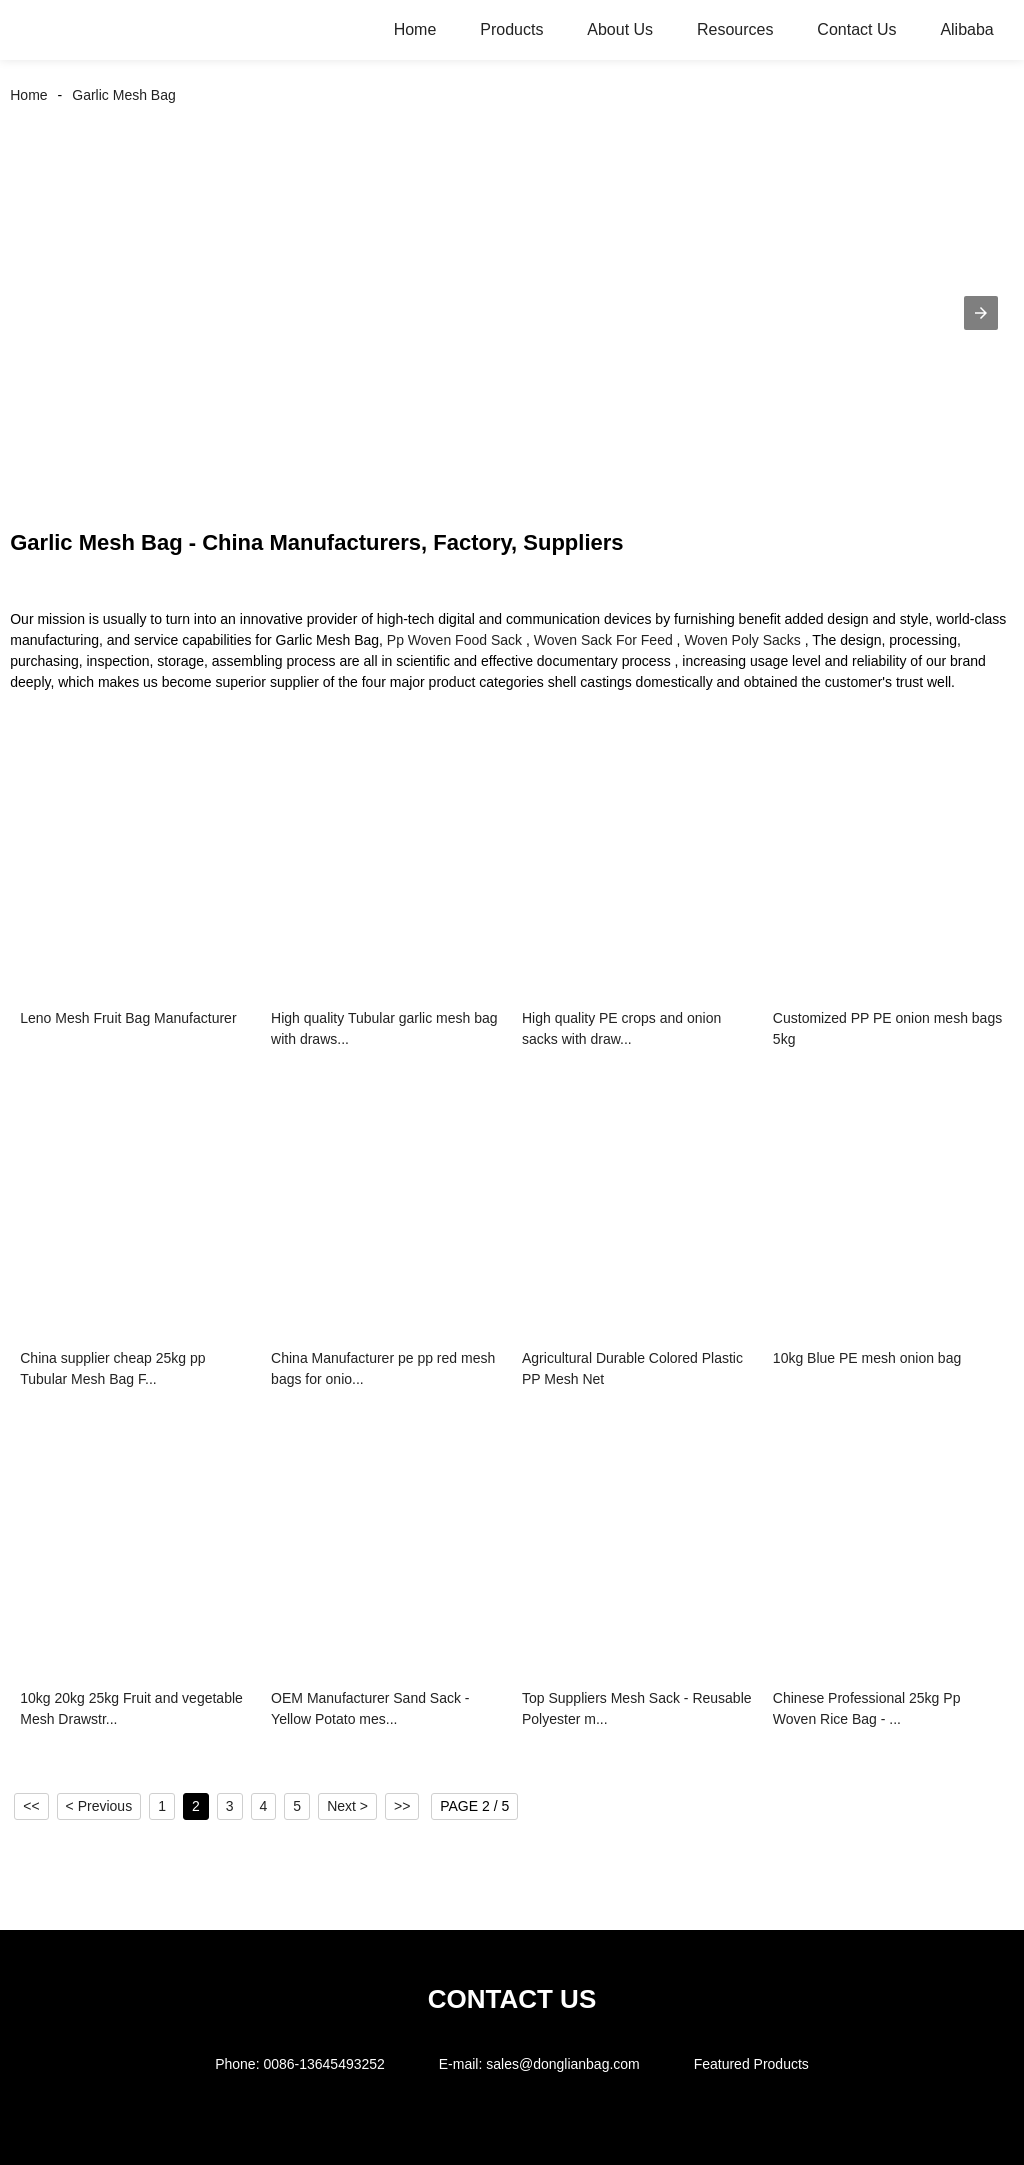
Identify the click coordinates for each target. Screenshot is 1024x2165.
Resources (735, 29)
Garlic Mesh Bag (123, 95)
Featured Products (751, 2064)
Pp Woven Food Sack (454, 640)
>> (402, 1806)
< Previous (99, 1806)
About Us (620, 29)
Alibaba (966, 29)
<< (31, 1806)
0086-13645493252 (323, 2064)
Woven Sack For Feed (603, 640)
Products (511, 29)
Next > (347, 1806)
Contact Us (856, 29)
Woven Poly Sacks (742, 640)
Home (415, 29)
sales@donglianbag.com (563, 2064)
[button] (981, 313)
